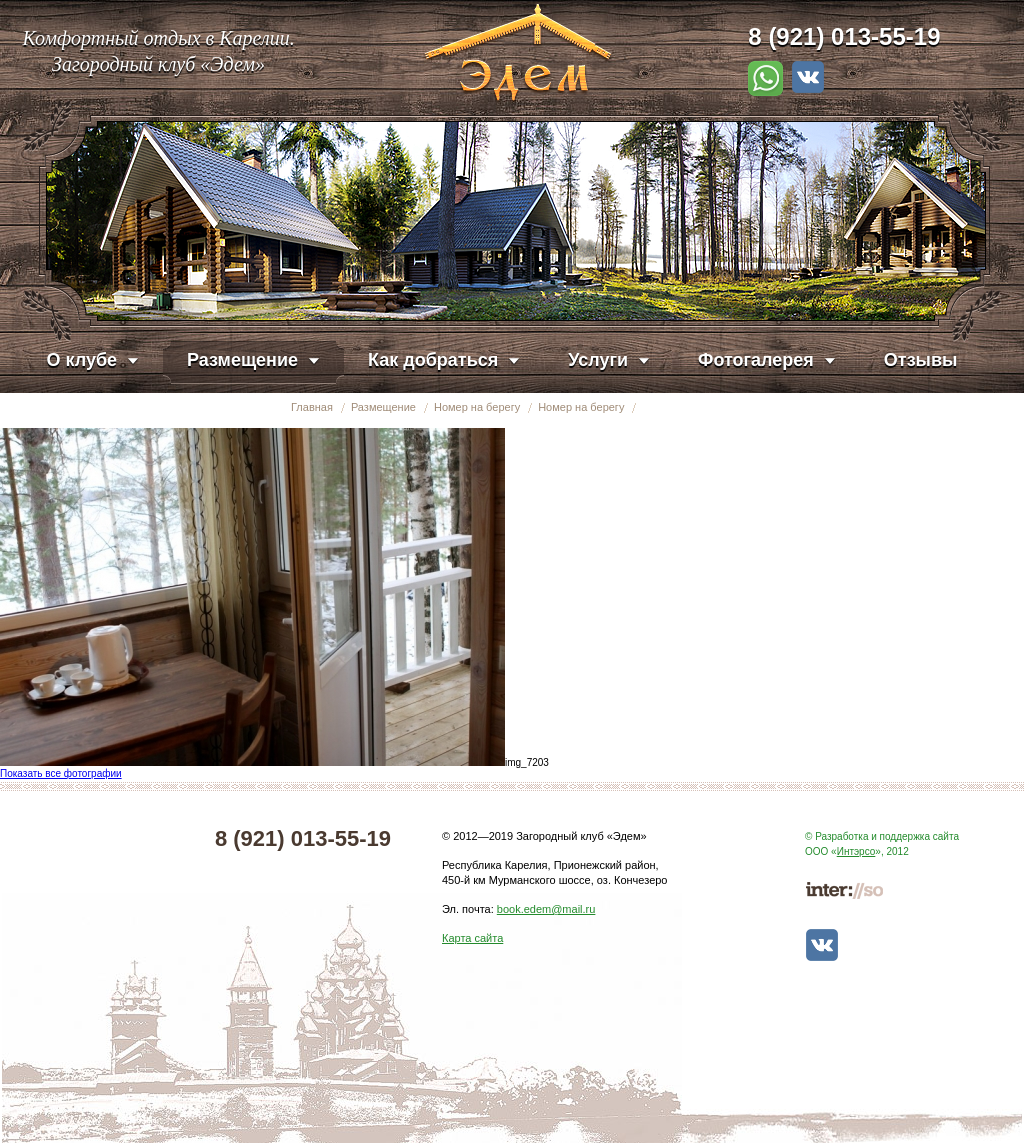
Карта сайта (472, 938)
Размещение (383, 407)
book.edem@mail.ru (546, 909)
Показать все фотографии (61, 773)
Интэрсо (856, 851)
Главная (312, 407)
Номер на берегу (477, 407)
